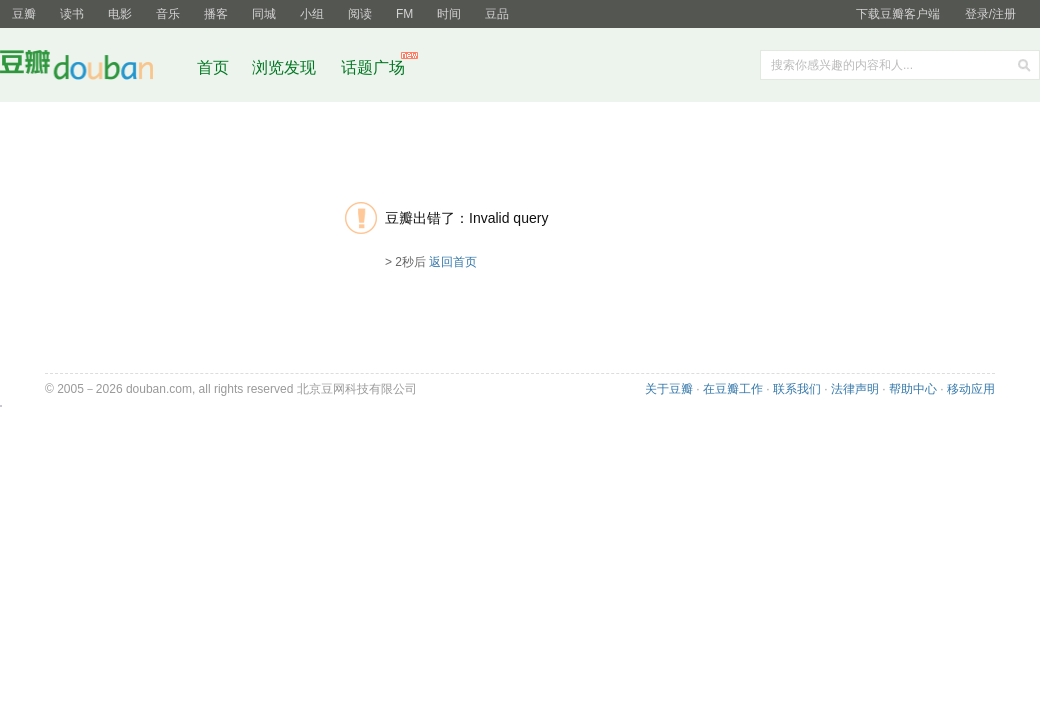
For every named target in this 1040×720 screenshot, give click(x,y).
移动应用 (971, 389)
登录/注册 (990, 14)
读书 (72, 14)
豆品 (497, 14)
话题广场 (373, 67)
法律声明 (855, 389)
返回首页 (453, 262)
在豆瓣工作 (733, 389)
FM (404, 14)
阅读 (360, 14)
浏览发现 (286, 67)
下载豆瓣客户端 (898, 14)
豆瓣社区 (92, 68)
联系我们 (797, 389)
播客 (216, 14)
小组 (312, 14)
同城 (264, 14)
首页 (213, 67)
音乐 (168, 14)
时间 (449, 14)
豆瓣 (24, 14)
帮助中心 (913, 389)
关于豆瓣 (669, 389)
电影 (120, 14)
